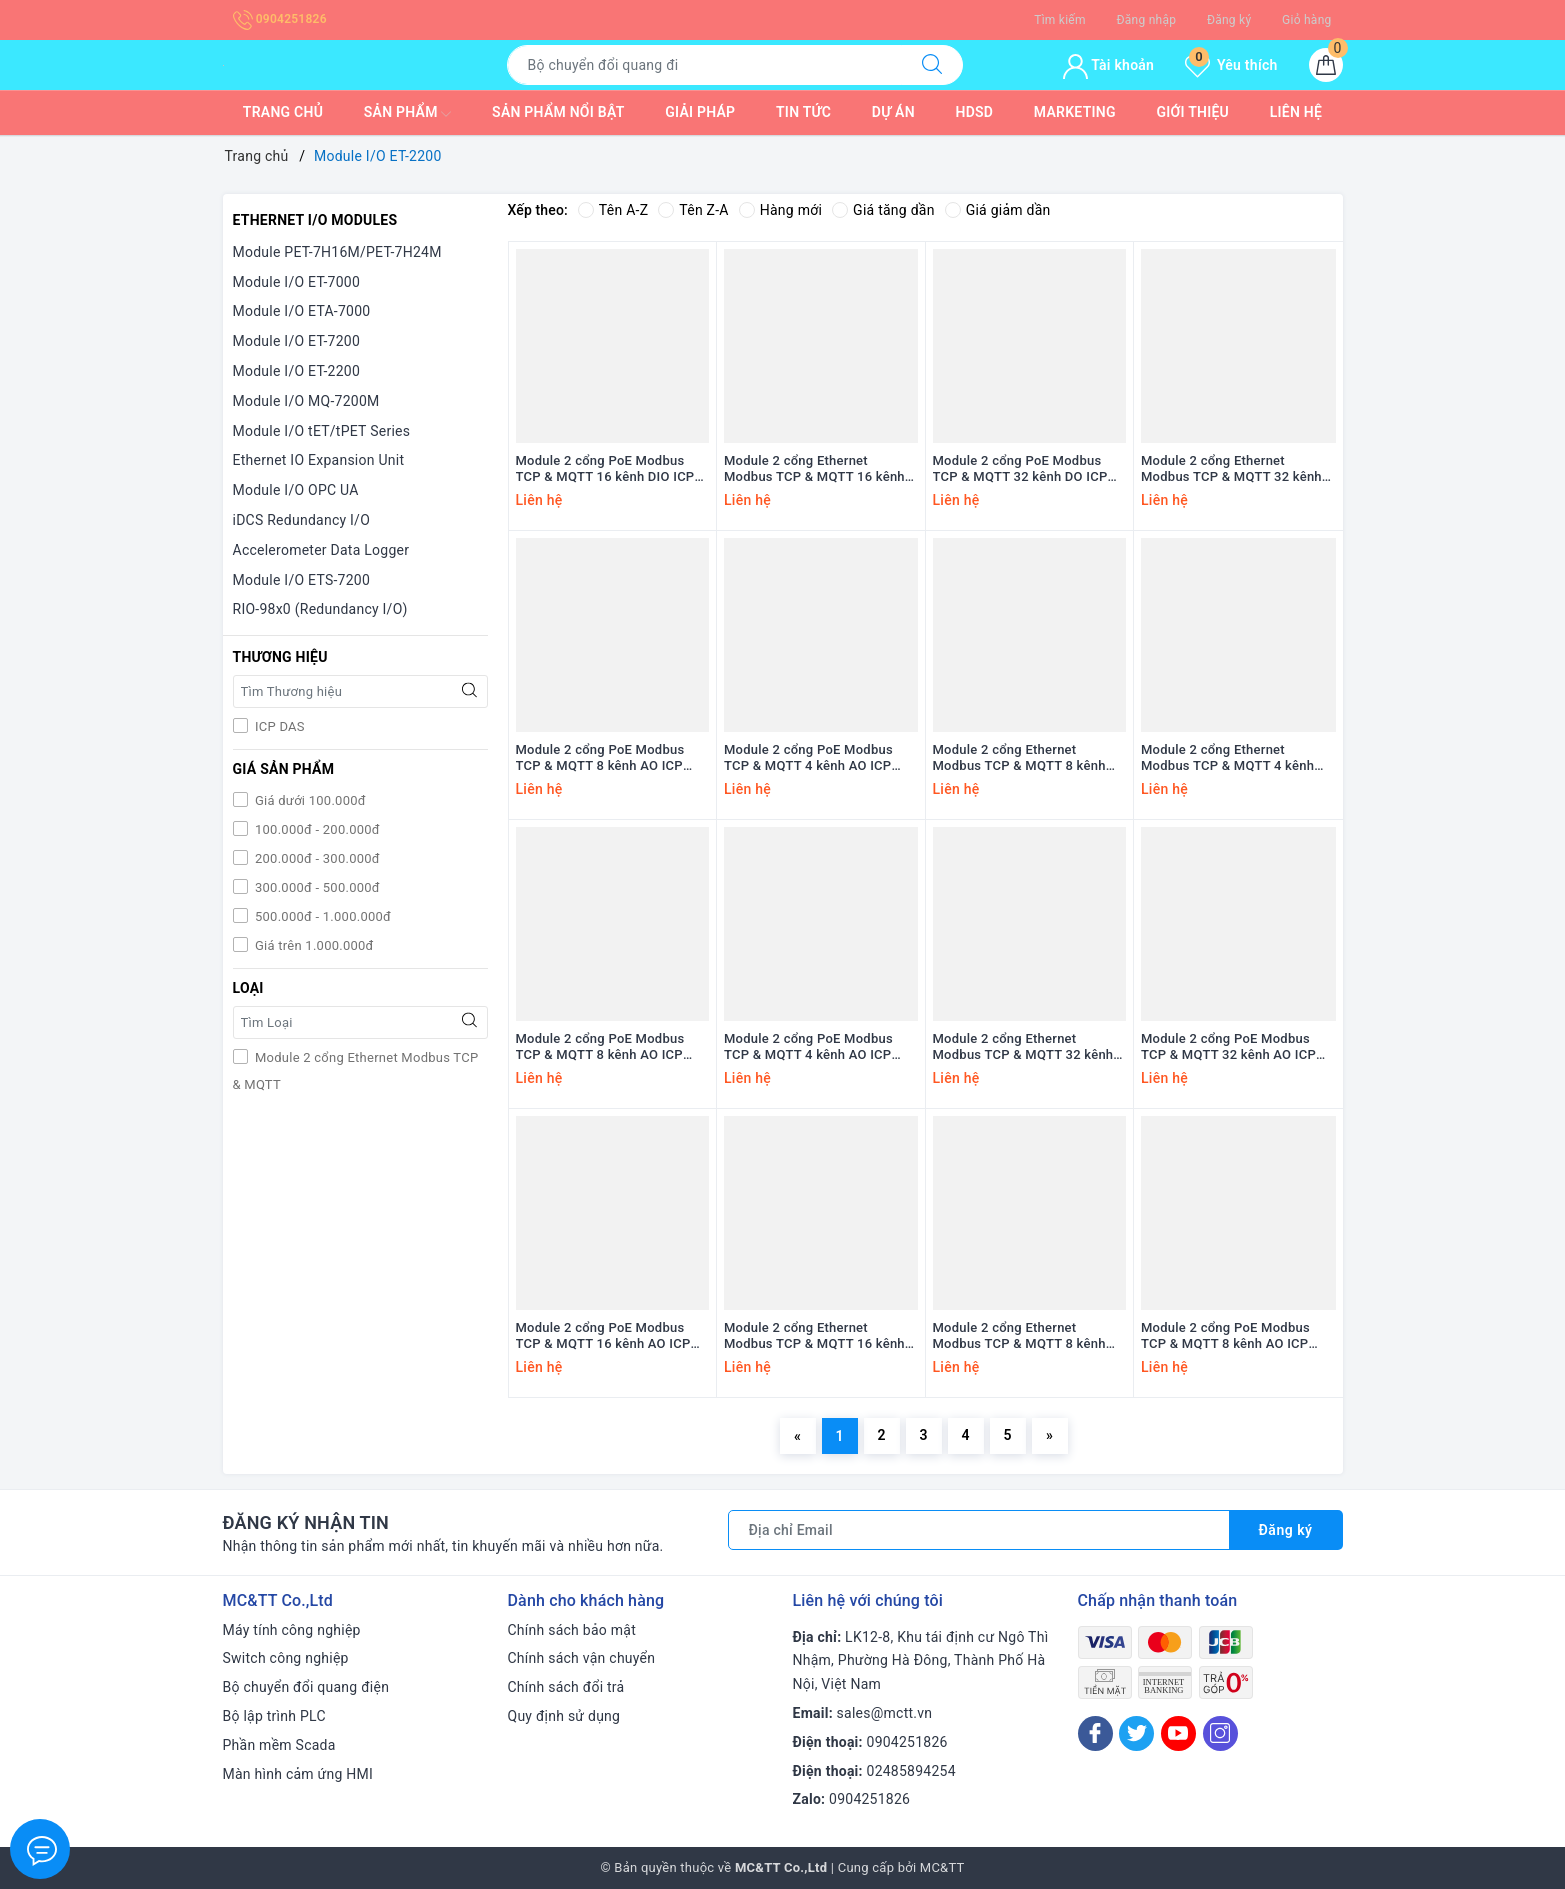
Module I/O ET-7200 (297, 341)
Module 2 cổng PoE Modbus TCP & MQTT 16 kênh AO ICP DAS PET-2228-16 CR (603, 1337)
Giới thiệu (1192, 112)
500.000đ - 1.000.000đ (322, 916)
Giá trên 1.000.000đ (313, 945)
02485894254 (911, 1771)
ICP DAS (278, 726)
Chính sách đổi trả (566, 1687)
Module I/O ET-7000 (297, 282)
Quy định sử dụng (564, 1716)
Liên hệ (1296, 112)
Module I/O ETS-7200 (302, 580)
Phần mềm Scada (279, 1745)
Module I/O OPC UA (296, 490)
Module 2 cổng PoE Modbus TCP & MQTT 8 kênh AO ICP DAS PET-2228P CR (1225, 1337)
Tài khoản (1108, 65)
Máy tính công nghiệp (292, 1630)
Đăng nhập (1147, 20)
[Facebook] (1095, 1733)
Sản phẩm (408, 114)
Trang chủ (283, 112)
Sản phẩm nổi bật (558, 112)
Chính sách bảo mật (572, 1630)
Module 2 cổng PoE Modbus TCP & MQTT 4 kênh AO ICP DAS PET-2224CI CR (808, 1048)
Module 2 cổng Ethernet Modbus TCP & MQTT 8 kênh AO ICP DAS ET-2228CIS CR (1019, 759)
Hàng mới (780, 210)
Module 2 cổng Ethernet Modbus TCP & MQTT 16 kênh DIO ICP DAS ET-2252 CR (814, 470)
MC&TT (942, 1867)
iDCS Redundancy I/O (302, 520)
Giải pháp (700, 112)
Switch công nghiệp (286, 1658)
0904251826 (280, 19)
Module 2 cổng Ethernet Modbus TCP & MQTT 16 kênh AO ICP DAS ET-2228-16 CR (814, 1337)
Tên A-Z (613, 210)
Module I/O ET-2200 (297, 371)
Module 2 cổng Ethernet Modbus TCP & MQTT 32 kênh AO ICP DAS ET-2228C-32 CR (1023, 1048)
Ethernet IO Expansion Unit (319, 460)
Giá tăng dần (883, 210)
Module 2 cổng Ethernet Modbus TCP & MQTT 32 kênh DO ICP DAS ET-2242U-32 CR (1231, 470)
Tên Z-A (693, 210)
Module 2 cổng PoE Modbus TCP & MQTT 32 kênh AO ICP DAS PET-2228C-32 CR (1228, 1048)
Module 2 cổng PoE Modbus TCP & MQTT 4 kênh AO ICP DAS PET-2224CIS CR (808, 759)
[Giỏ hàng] (1326, 65)
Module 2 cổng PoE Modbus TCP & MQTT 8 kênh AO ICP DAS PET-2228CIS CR (600, 759)
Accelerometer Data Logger (321, 550)
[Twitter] (1136, 1733)
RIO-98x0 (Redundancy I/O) (320, 609)
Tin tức (803, 112)
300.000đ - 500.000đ (316, 887)
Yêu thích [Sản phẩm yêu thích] (1231, 65)
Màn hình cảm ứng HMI (298, 1774)
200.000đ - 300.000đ (316, 858)
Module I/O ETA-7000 (302, 311)
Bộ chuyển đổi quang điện (306, 1687)
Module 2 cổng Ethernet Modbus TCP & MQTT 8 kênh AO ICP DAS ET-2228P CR (1019, 1337)
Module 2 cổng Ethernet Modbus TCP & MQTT (356, 1071)
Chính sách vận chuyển (582, 1658)
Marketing (1075, 112)
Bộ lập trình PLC (274, 1716)
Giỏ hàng (1306, 20)
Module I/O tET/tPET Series (322, 431)
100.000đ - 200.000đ (316, 829)
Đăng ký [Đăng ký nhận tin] (1286, 1530)
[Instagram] (1220, 1733)
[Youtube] (1178, 1733)
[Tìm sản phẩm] (704, 65)
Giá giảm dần (998, 210)
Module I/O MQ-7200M (306, 401)
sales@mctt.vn (885, 1713)
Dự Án (893, 112)
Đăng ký (1229, 20)
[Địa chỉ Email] (979, 1530)
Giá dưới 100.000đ (309, 800)
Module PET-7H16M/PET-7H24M (337, 252)
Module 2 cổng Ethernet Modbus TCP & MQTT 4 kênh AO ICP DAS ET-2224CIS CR (1227, 759)
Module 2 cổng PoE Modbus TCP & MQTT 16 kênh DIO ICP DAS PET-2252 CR (605, 470)
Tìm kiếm (1060, 20)
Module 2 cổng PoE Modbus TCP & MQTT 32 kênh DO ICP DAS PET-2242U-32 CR (1020, 470)
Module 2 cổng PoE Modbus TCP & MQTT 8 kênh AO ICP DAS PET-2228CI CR (600, 1048)
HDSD (974, 112)
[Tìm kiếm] (932, 65)
